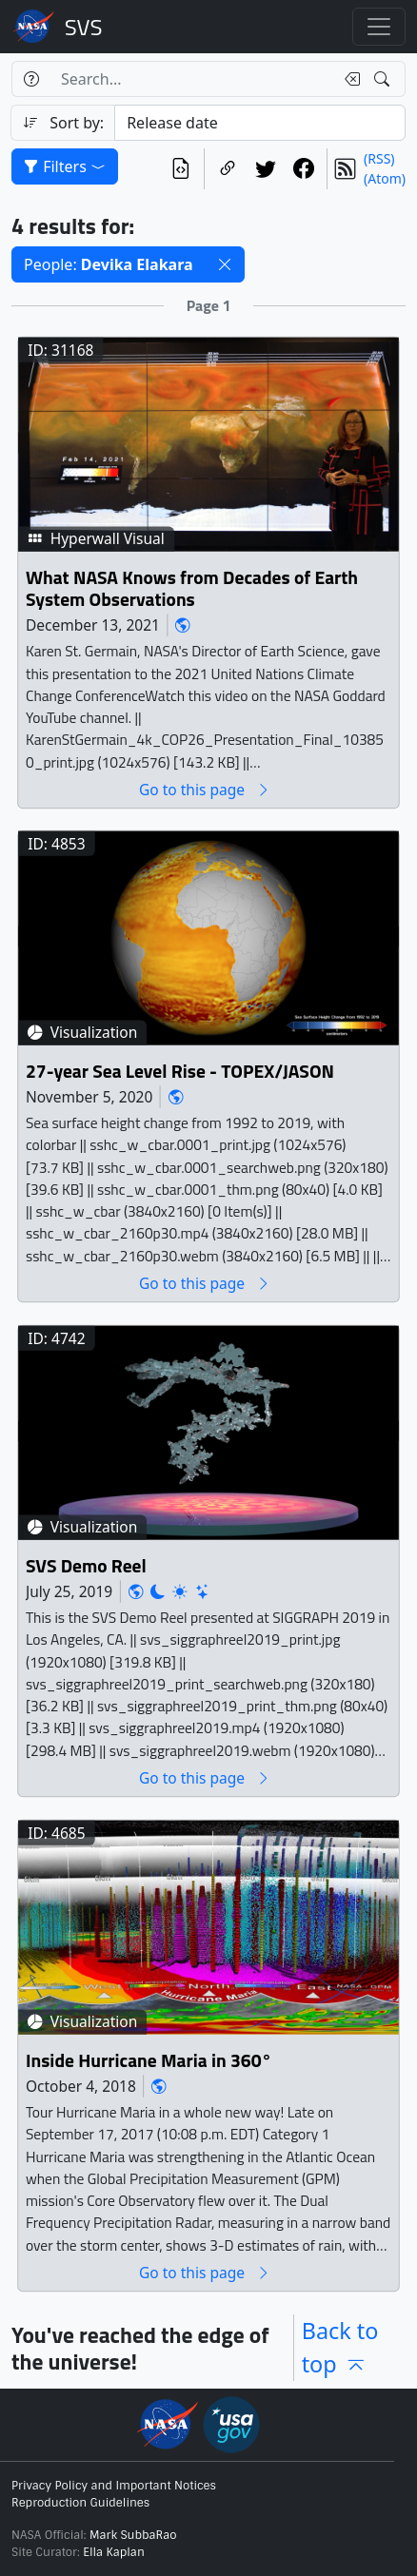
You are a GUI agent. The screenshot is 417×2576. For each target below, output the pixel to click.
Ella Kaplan (114, 2552)
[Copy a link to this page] (227, 168)
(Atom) (385, 178)
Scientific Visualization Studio (83, 27)
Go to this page (204, 789)
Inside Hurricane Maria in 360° (148, 2060)
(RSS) (379, 158)
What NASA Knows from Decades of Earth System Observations (192, 588)
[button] (225, 264)
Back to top (340, 2347)
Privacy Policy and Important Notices (113, 2485)
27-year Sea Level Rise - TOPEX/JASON (180, 1071)
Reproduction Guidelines (80, 2502)
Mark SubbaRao (133, 2535)
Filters (65, 166)
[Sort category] (260, 123)
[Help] (30, 79)
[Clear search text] (348, 79)
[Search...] (192, 79)
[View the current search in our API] (181, 168)
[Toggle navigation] (379, 27)
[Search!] (384, 79)
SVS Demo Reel (86, 1565)
